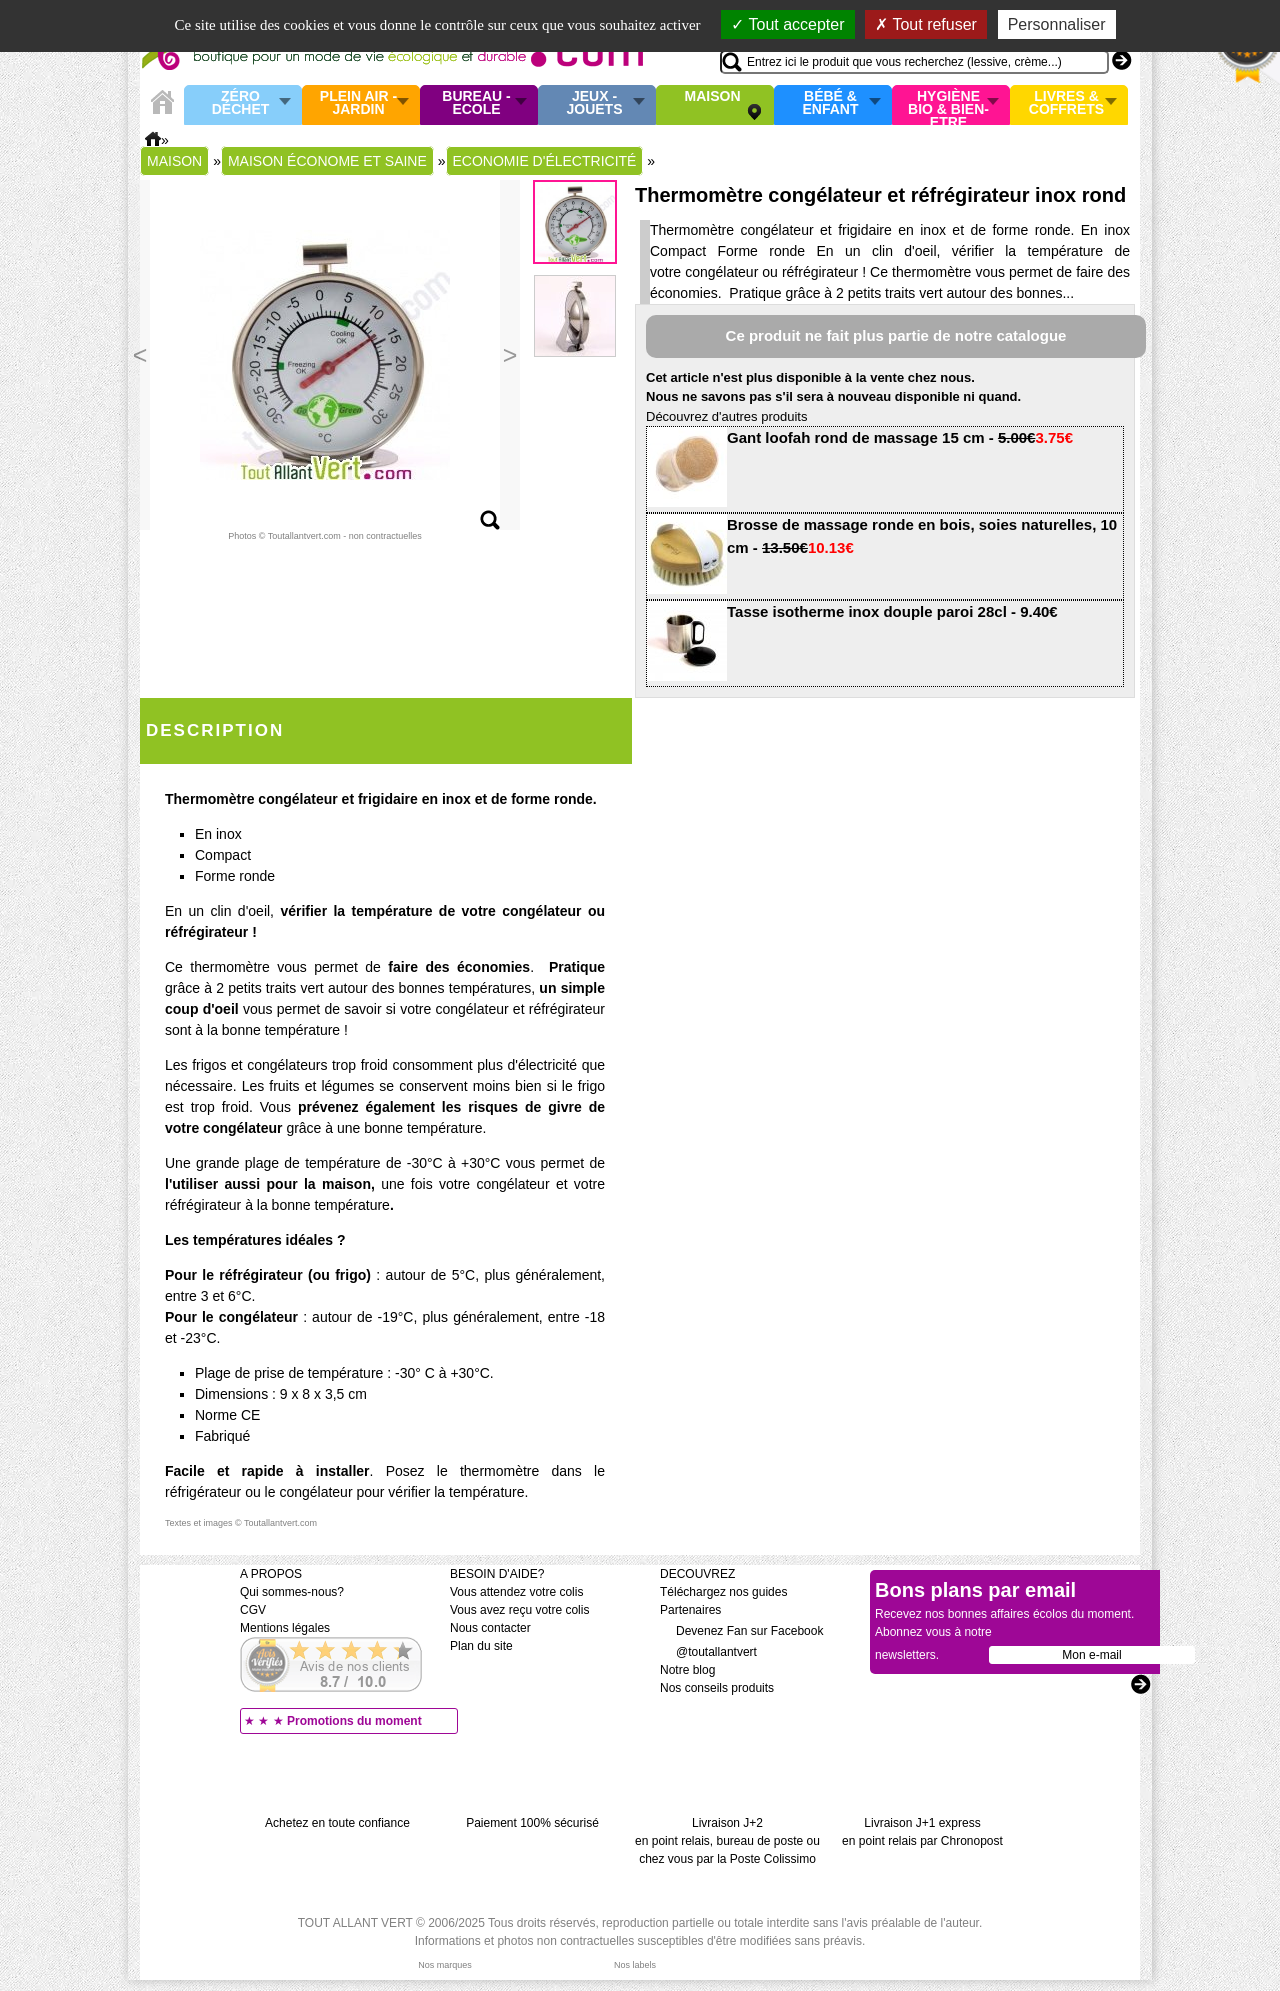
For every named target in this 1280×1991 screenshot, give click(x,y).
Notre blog (687, 1670)
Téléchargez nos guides (723, 1592)
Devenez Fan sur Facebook (741, 1631)
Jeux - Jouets (594, 103)
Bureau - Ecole (476, 103)
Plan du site (481, 1646)
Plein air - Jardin (358, 103)
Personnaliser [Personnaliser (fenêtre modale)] (1057, 24)
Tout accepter (787, 24)
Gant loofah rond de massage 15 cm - (900, 437)
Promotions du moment (354, 1721)
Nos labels (635, 1965)
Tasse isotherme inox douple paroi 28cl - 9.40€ (892, 611)
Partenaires (690, 1610)
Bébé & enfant (831, 103)
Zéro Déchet (241, 103)
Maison (713, 97)
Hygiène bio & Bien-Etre (948, 105)
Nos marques (445, 1965)
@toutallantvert (708, 1652)
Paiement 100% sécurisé (532, 1823)
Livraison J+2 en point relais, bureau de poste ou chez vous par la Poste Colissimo (727, 1841)
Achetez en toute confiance (337, 1823)
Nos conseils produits (717, 1688)
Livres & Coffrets (1066, 103)
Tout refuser (926, 24)
